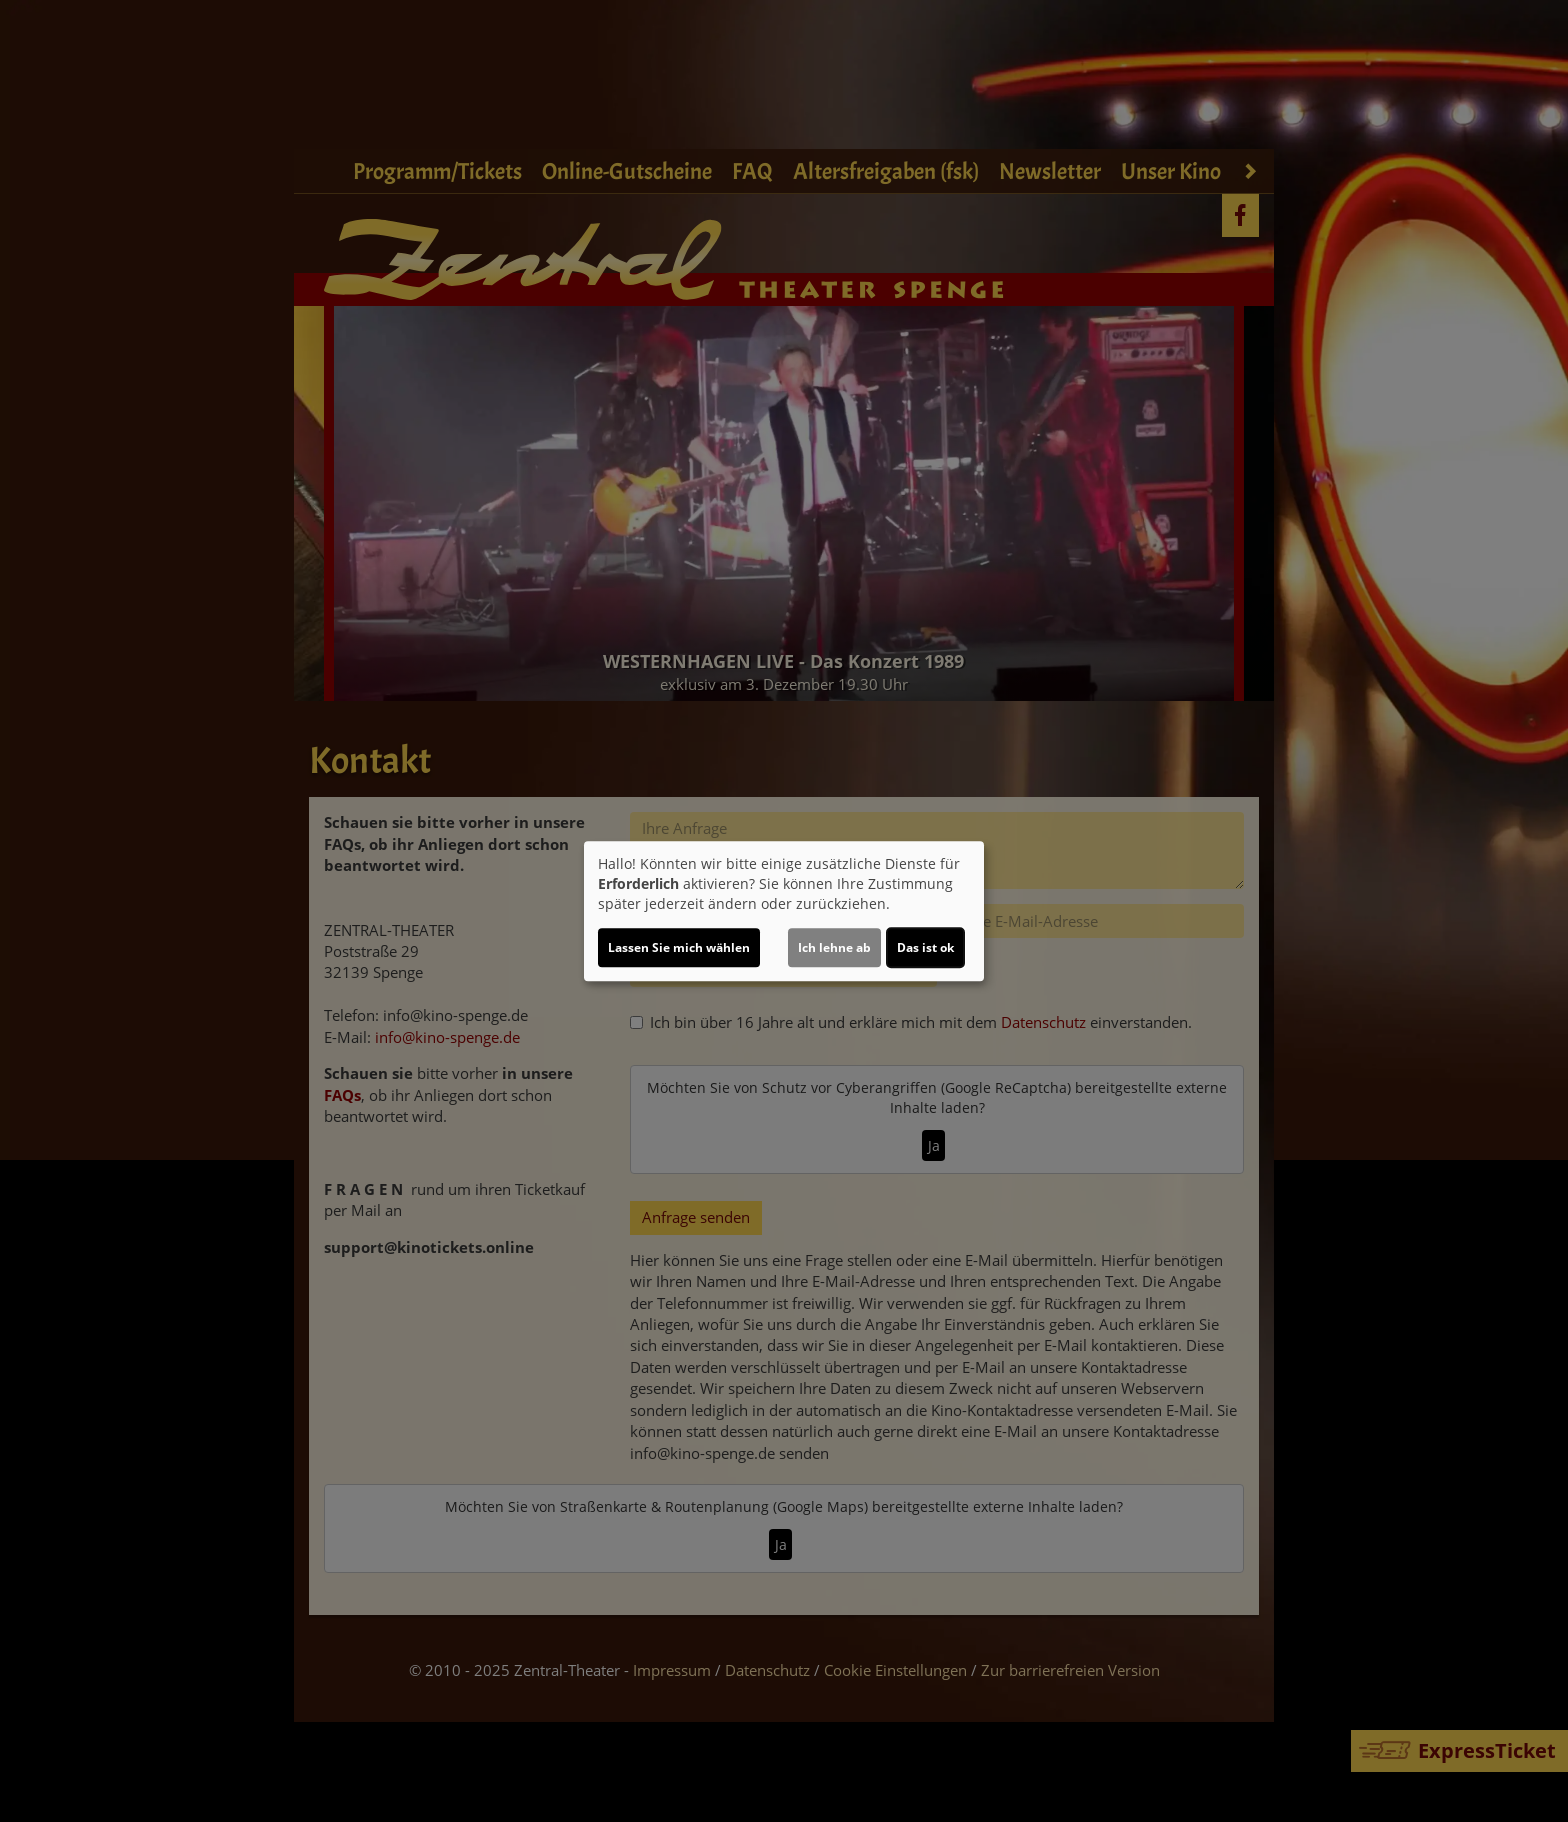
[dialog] (784, 911)
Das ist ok (925, 947)
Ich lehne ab (834, 947)
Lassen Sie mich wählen (679, 947)
